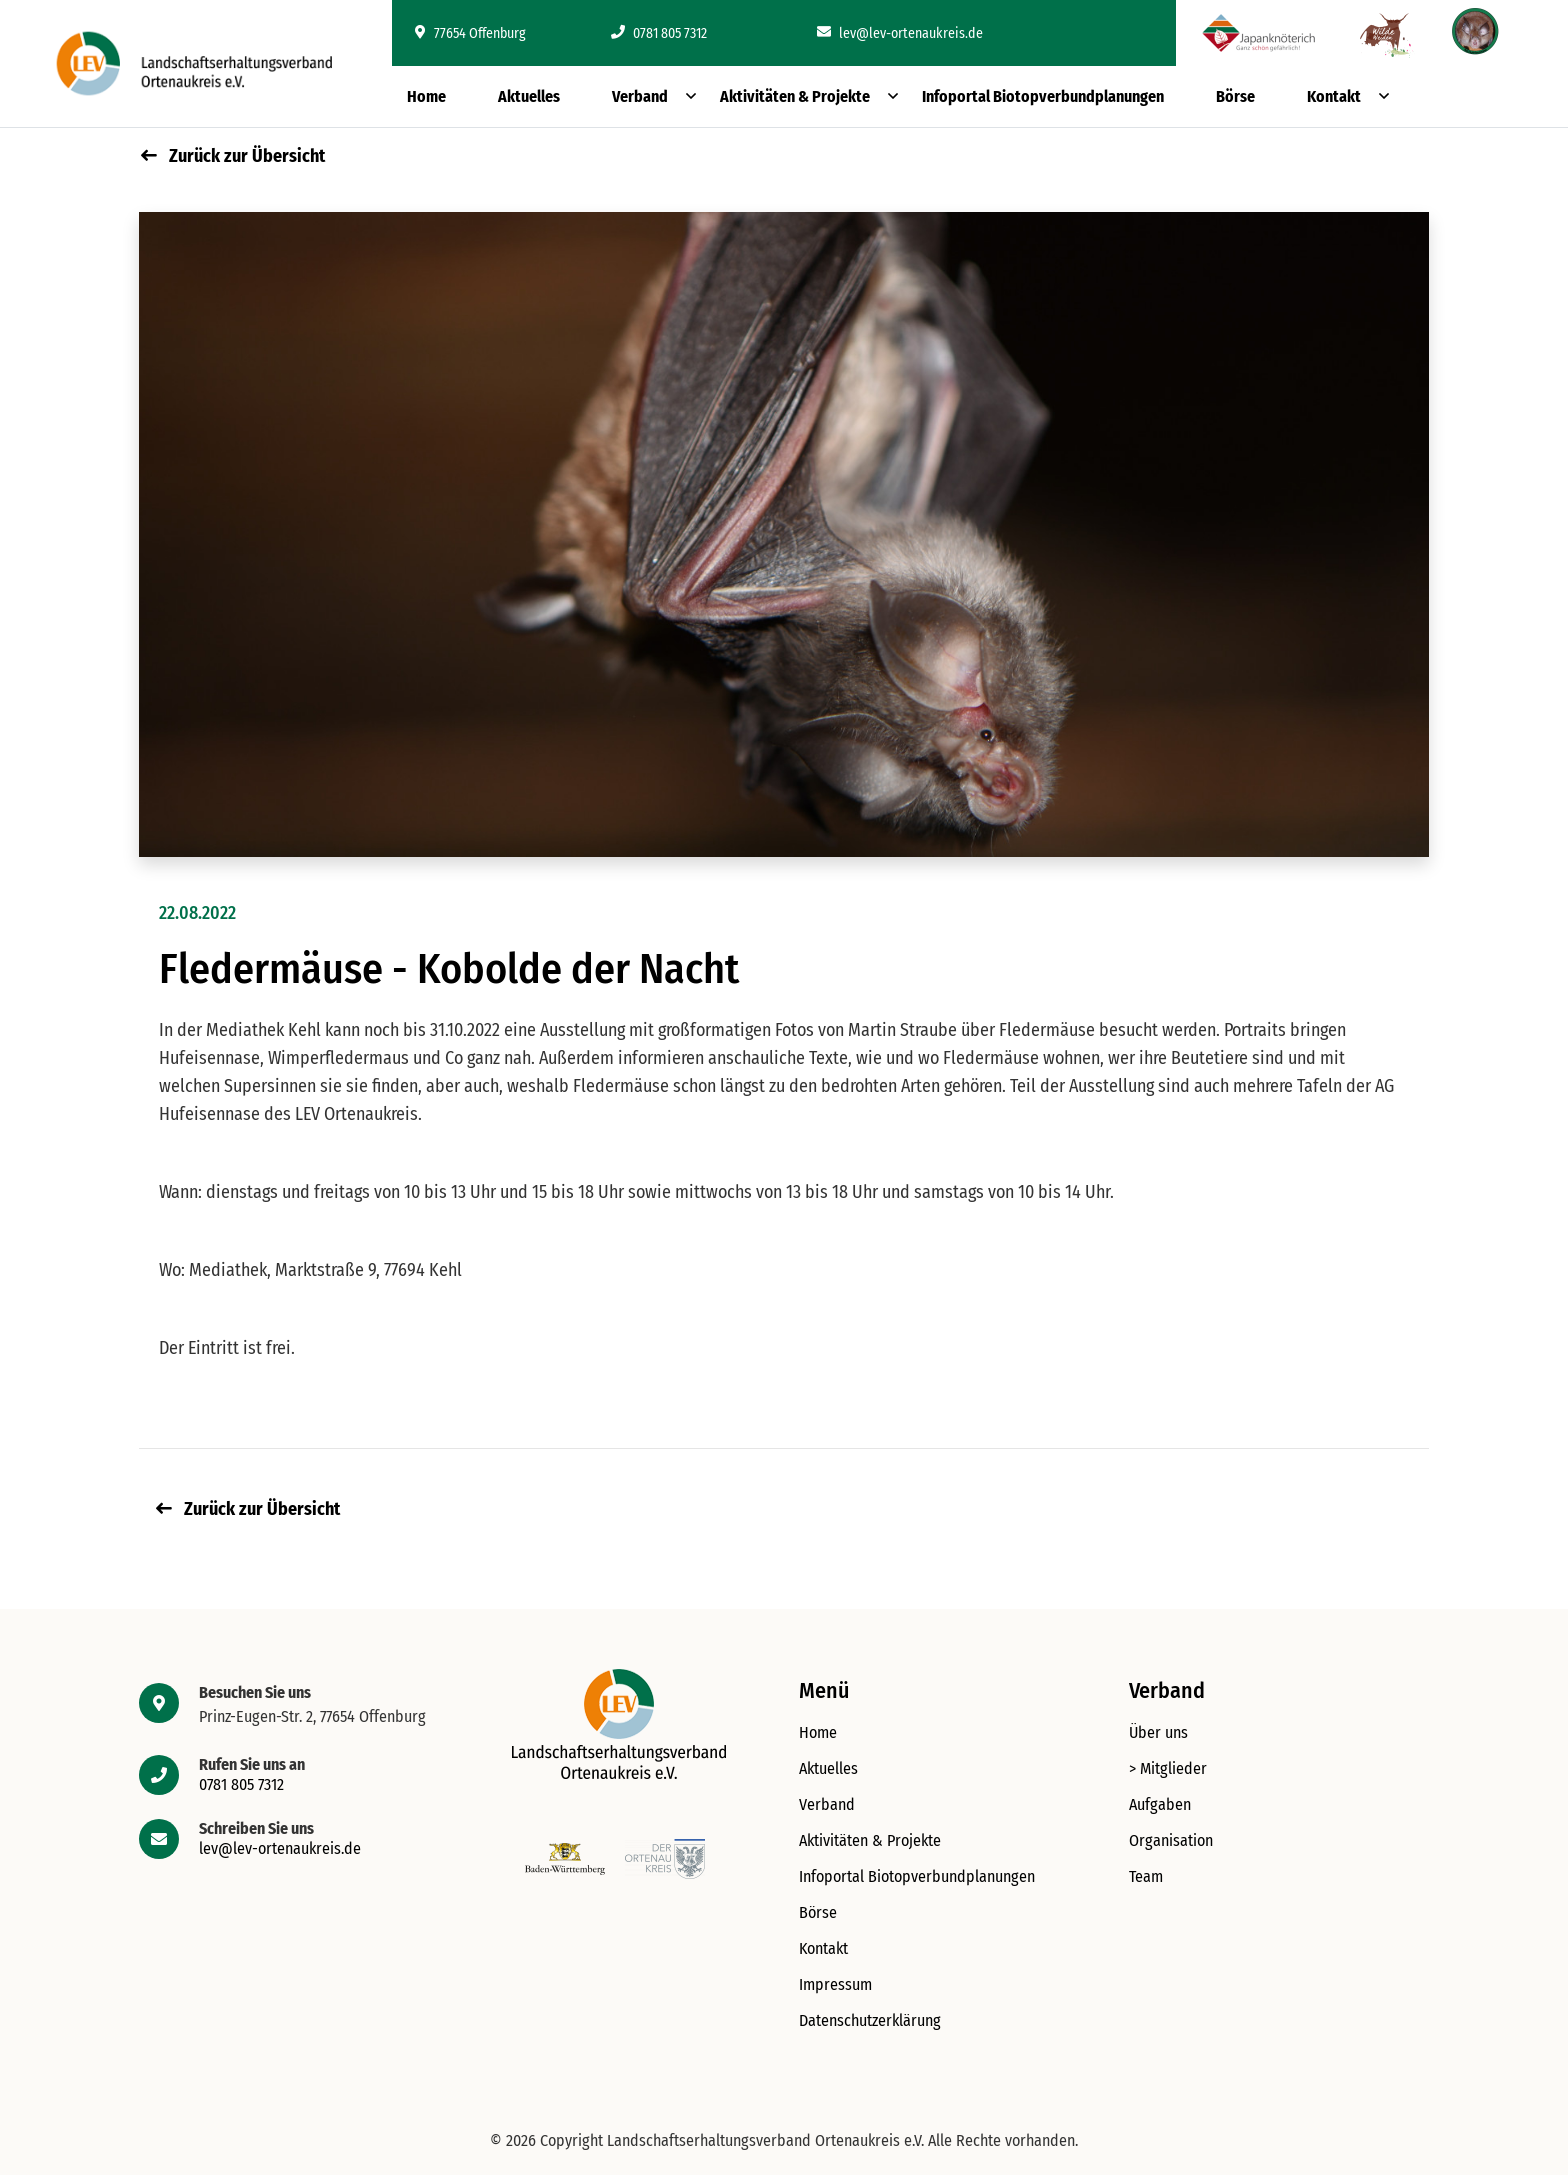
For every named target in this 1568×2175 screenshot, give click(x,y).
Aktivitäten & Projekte (795, 96)
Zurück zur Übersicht (233, 156)
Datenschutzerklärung (870, 2020)
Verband (640, 96)
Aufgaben (1160, 1804)
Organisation (1171, 1840)
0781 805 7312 (659, 33)
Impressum (835, 1984)
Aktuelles (529, 96)
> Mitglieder (1168, 1768)
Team (1146, 1876)
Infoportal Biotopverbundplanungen (1043, 96)
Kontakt (1334, 96)
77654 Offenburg (470, 33)
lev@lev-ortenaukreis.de (900, 33)
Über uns (1158, 1732)
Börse (1235, 96)
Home (426, 96)
